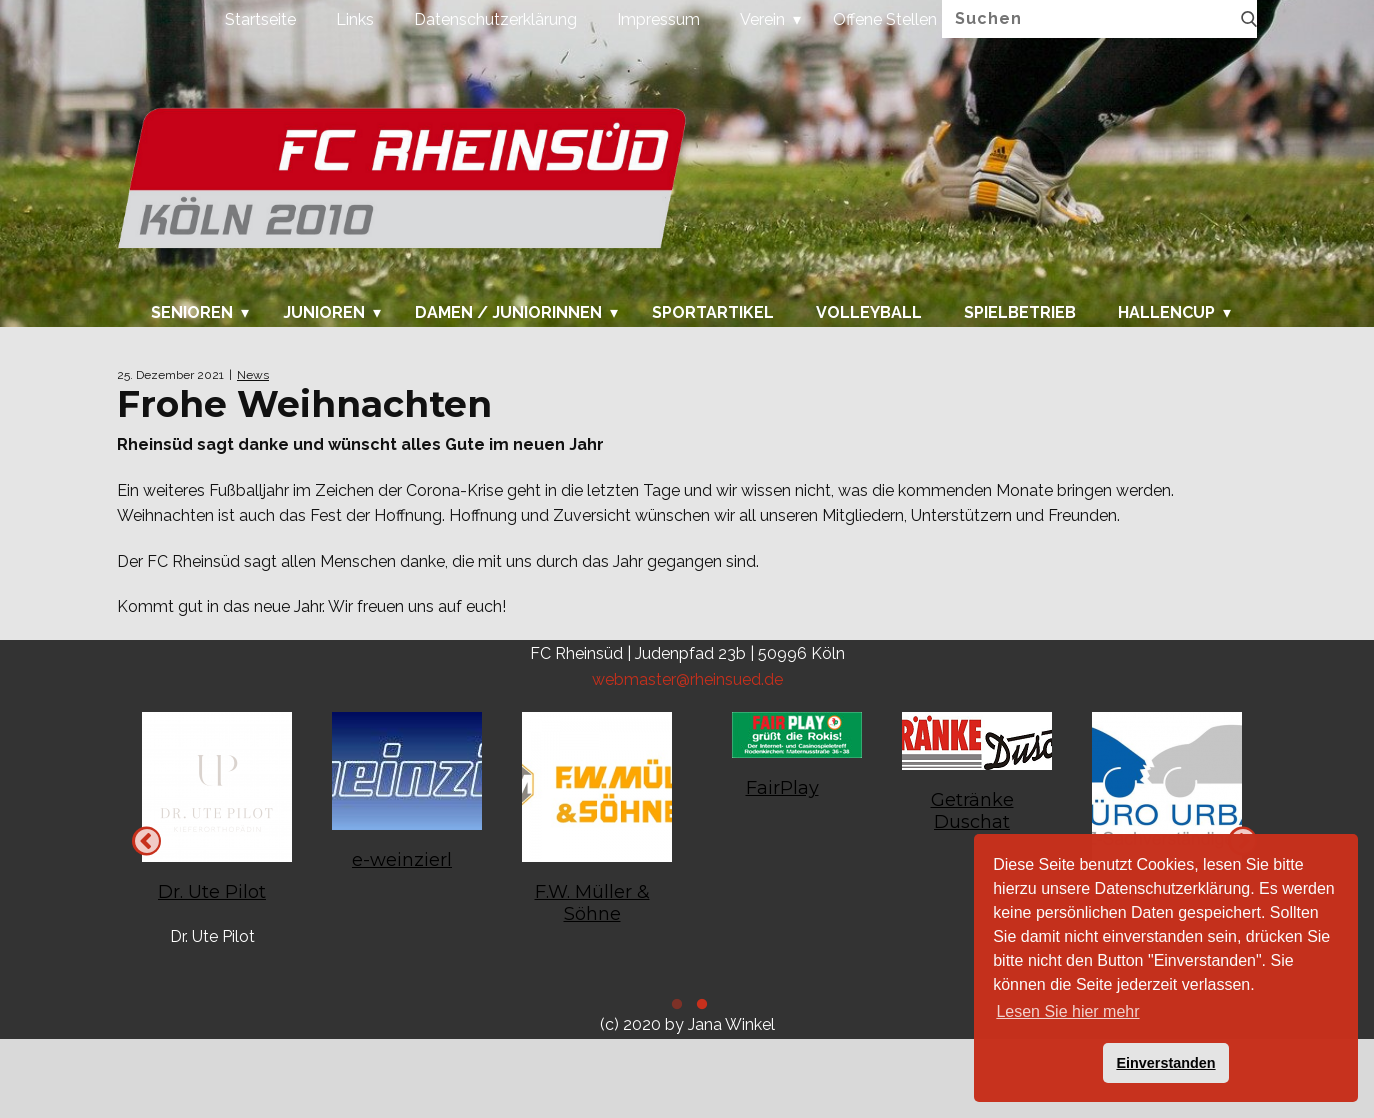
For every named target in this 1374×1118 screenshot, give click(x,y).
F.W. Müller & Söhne (592, 903)
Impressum (658, 19)
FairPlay (782, 788)
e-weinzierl (402, 860)
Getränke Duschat (972, 811)
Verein (762, 19)
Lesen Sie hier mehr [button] (1067, 1011)
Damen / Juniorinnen (508, 313)
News (253, 375)
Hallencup (1166, 313)
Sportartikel (713, 313)
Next (146, 840)
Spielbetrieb (1020, 313)
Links (355, 19)
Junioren (324, 313)
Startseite (260, 19)
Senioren (192, 313)
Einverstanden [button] (1165, 1063)
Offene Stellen (885, 19)
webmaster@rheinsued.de (687, 679)
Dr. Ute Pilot (212, 892)
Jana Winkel (731, 1024)
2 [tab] (674, 1007)
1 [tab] (699, 1007)
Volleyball (869, 313)
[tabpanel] (1162, 818)
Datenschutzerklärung (495, 19)
